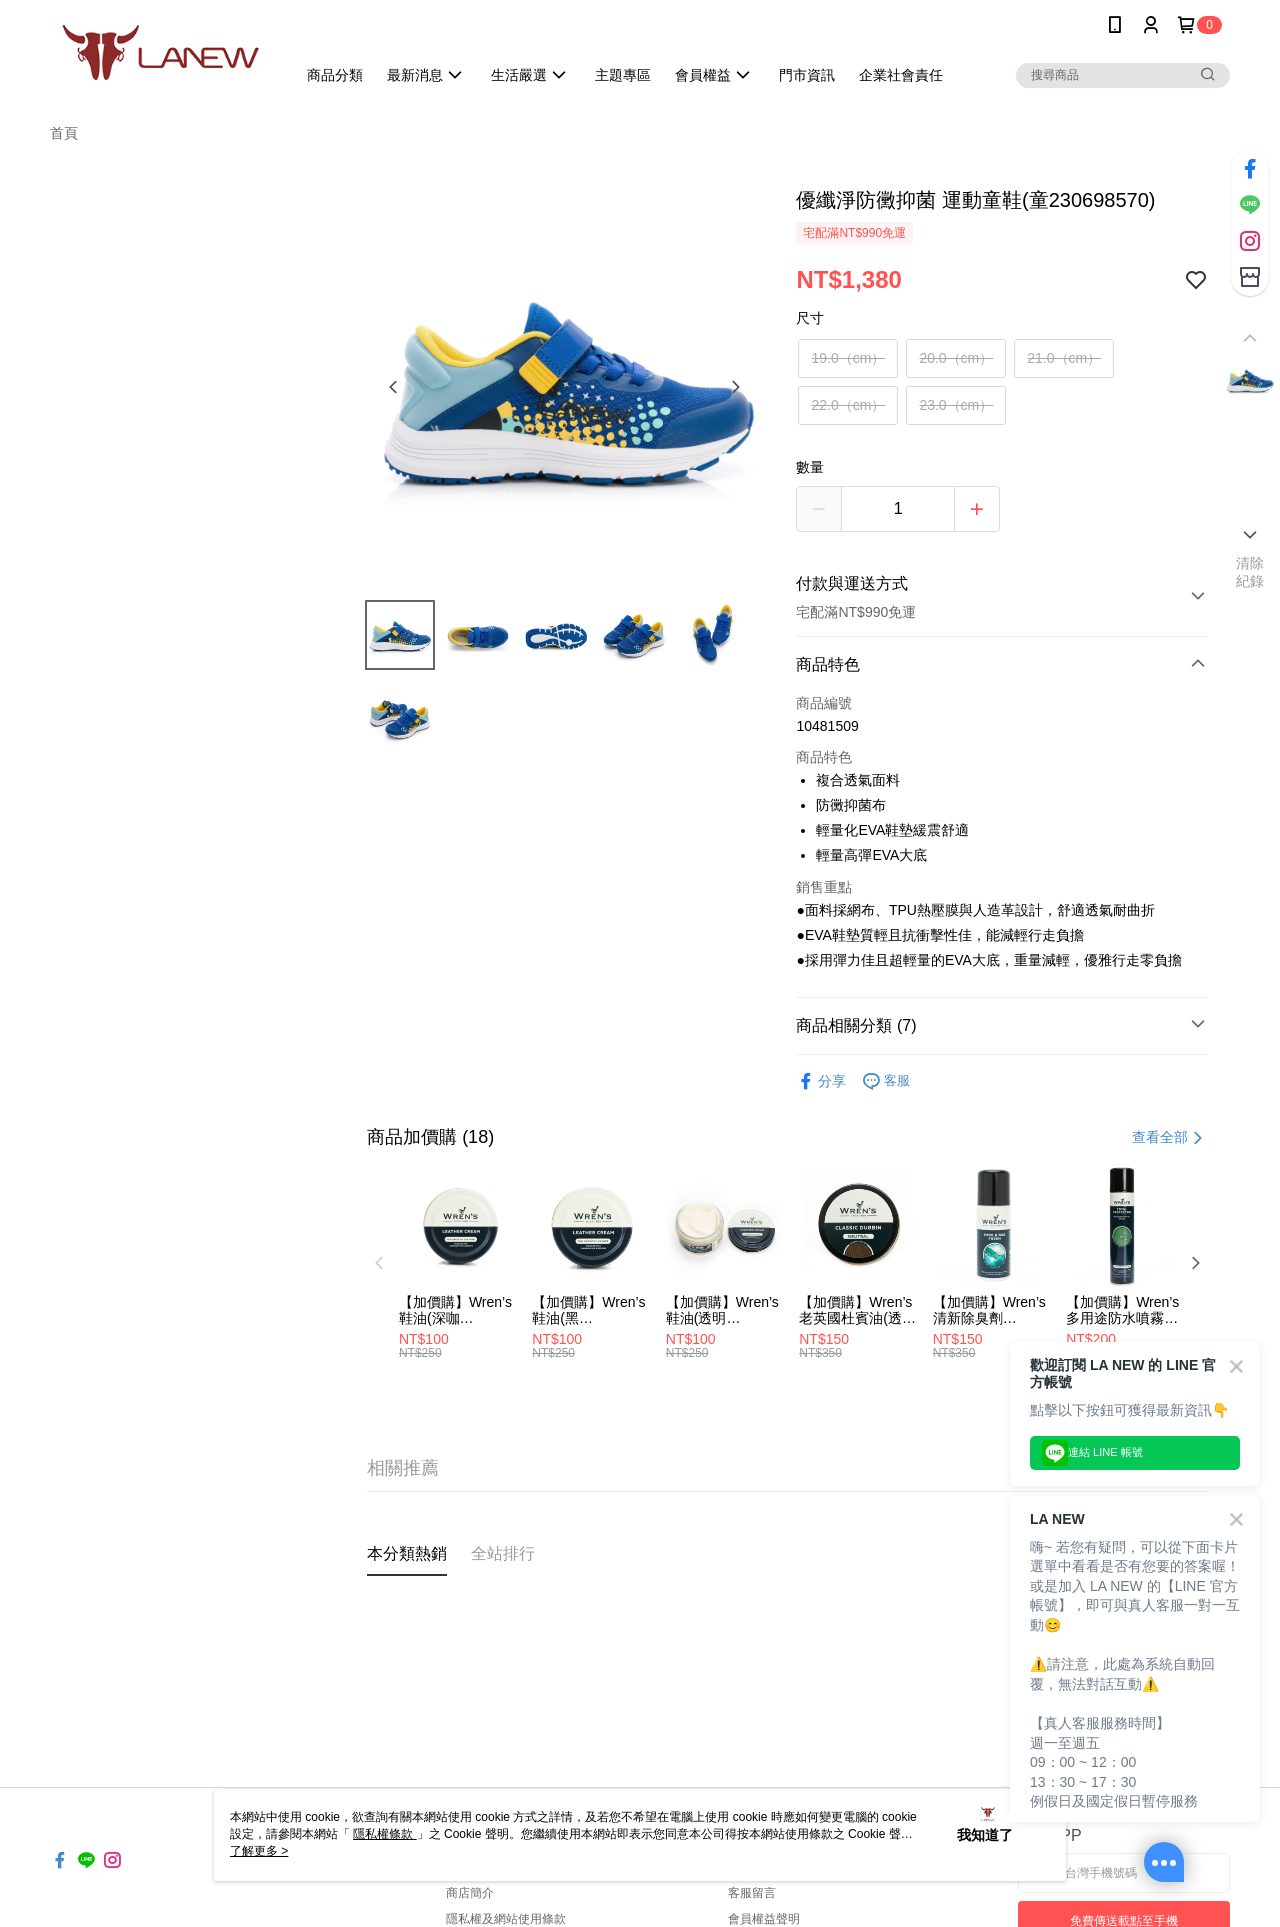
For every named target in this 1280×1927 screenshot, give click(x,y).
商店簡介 (470, 1893)
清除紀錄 (1250, 572)
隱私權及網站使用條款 (506, 1919)
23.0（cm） (956, 405)
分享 (821, 1081)
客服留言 (752, 1893)
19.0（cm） (848, 358)
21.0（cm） (1064, 358)
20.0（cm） (956, 358)
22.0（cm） (848, 405)
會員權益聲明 (764, 1919)
